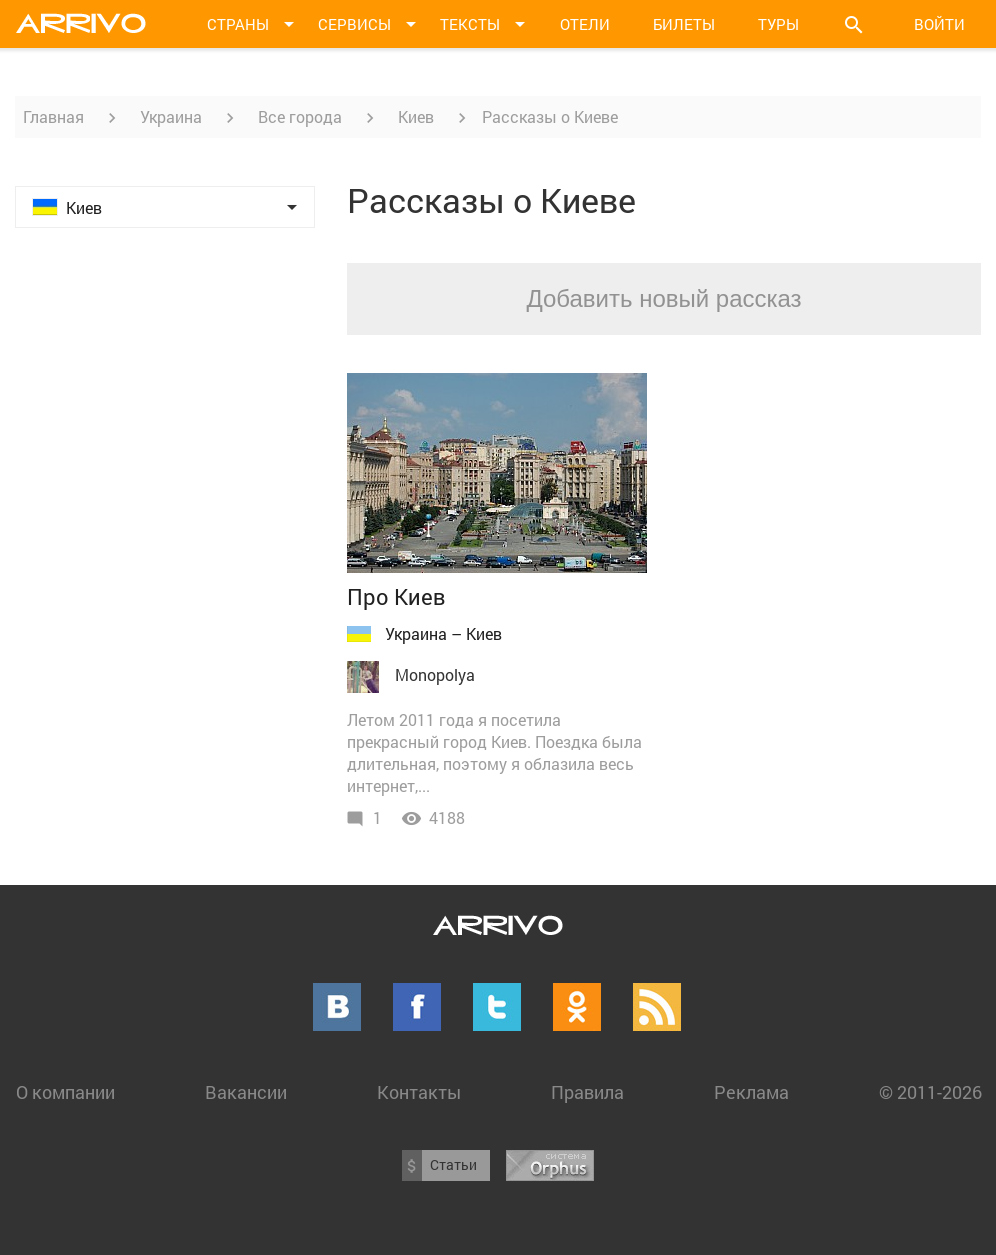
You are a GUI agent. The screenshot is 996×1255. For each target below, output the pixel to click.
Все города (300, 116)
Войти (939, 24)
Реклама (751, 1092)
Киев (416, 116)
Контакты (419, 1092)
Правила (587, 1092)
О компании (65, 1092)
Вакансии (246, 1092)
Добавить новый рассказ (663, 298)
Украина (171, 116)
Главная (53, 116)
